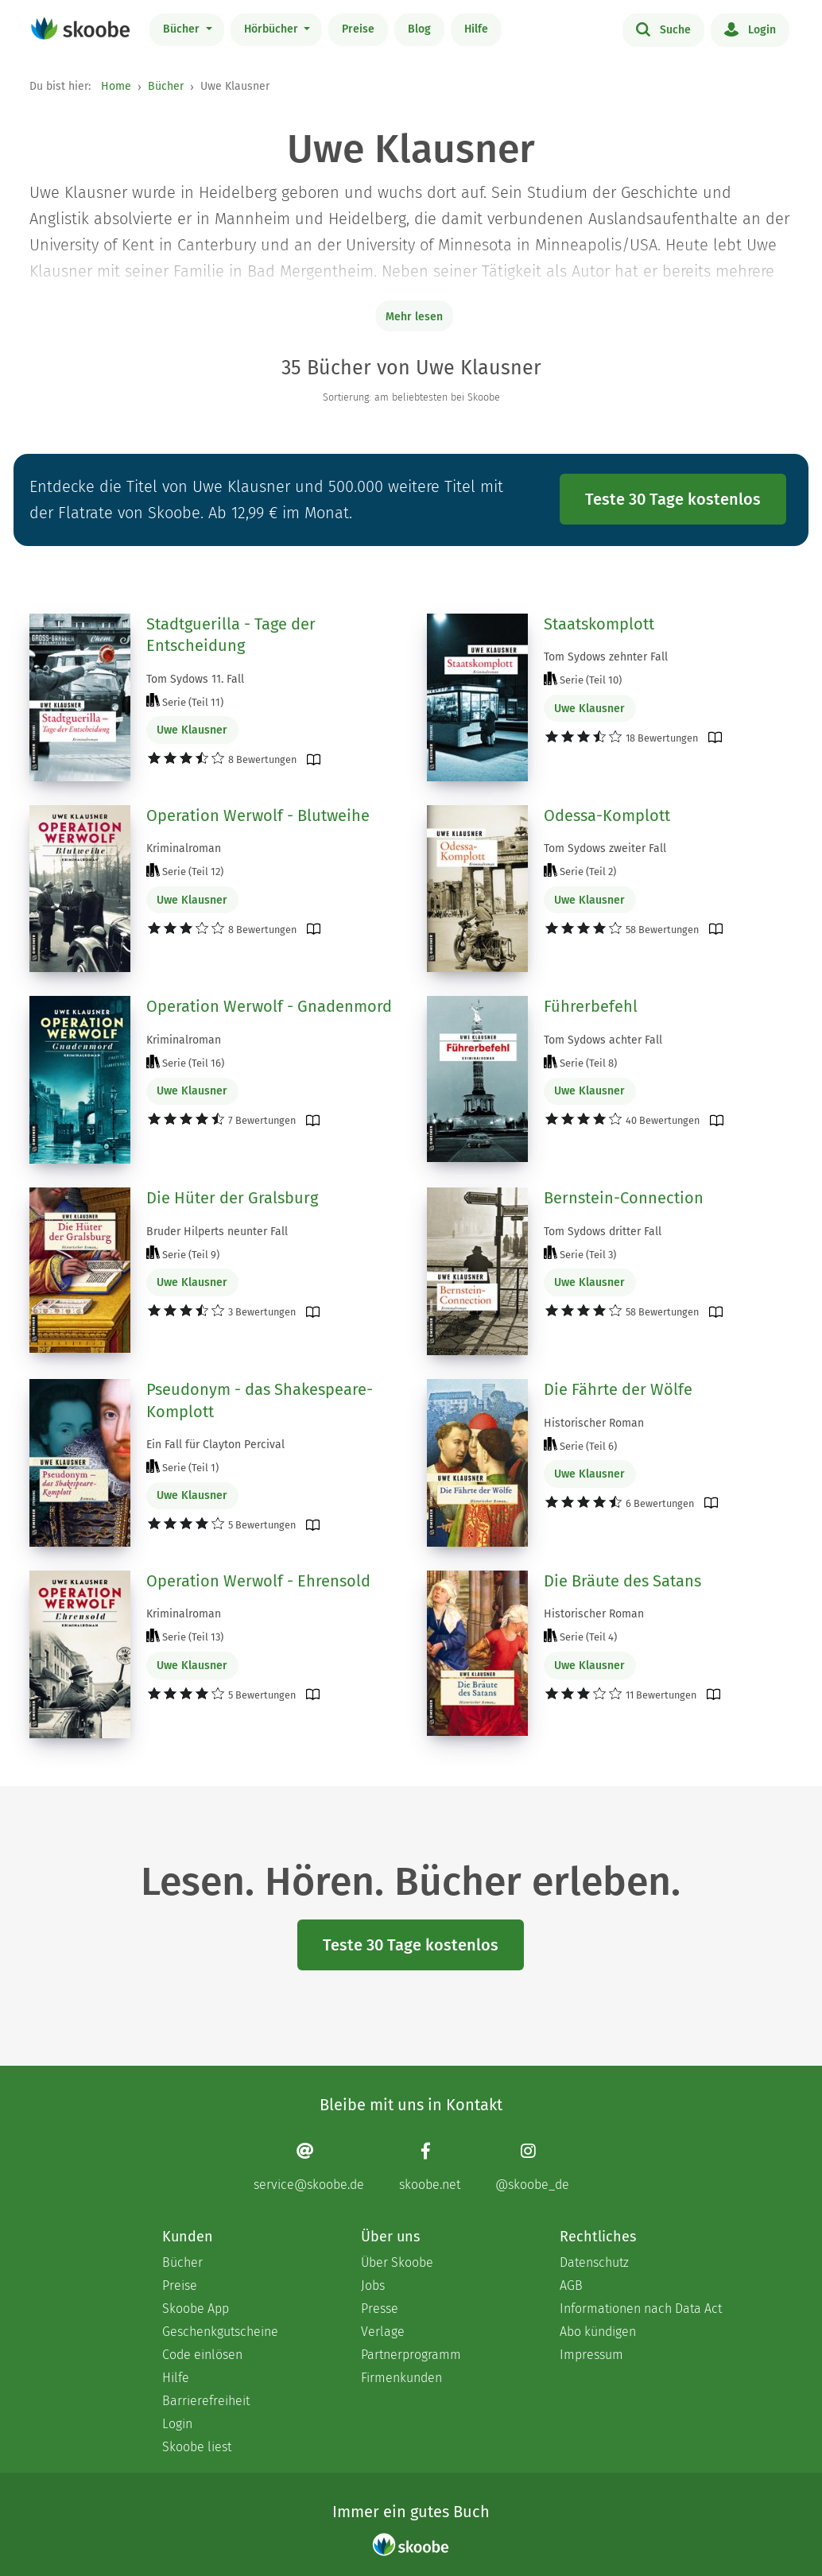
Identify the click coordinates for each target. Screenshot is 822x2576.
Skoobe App (195, 2308)
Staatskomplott (599, 623)
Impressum (591, 2354)
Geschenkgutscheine (220, 2331)
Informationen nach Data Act (641, 2308)
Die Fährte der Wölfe (618, 1389)
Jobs (373, 2285)
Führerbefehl (591, 1006)
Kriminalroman (183, 848)
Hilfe (476, 29)
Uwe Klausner (192, 730)
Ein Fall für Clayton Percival (215, 1444)
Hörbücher (272, 29)
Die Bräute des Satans (622, 1580)
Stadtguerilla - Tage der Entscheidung (231, 635)
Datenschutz (594, 2262)
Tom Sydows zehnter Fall (606, 657)
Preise (358, 29)
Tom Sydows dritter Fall (602, 1231)
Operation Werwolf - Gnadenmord (269, 1006)
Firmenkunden (401, 2377)
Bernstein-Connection (624, 1197)
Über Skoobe (397, 2262)
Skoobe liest (196, 2446)
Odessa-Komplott (607, 815)
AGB (571, 2285)
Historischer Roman (594, 1423)
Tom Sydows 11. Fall (195, 679)
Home (116, 86)
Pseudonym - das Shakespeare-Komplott (259, 1400)
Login (750, 29)
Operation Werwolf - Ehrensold (258, 1580)
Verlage (383, 2331)
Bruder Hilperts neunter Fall (217, 1231)
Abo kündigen (598, 2331)
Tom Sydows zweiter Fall (605, 848)
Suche (663, 29)
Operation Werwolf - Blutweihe (258, 815)
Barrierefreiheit (206, 2400)
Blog (419, 29)
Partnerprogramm (411, 2354)
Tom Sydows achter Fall (603, 1040)
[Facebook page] (429, 2166)
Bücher (183, 29)
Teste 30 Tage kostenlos (673, 499)
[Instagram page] (532, 2166)
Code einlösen (202, 2354)
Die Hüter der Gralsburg (232, 1197)
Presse (379, 2308)
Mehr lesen (414, 316)
